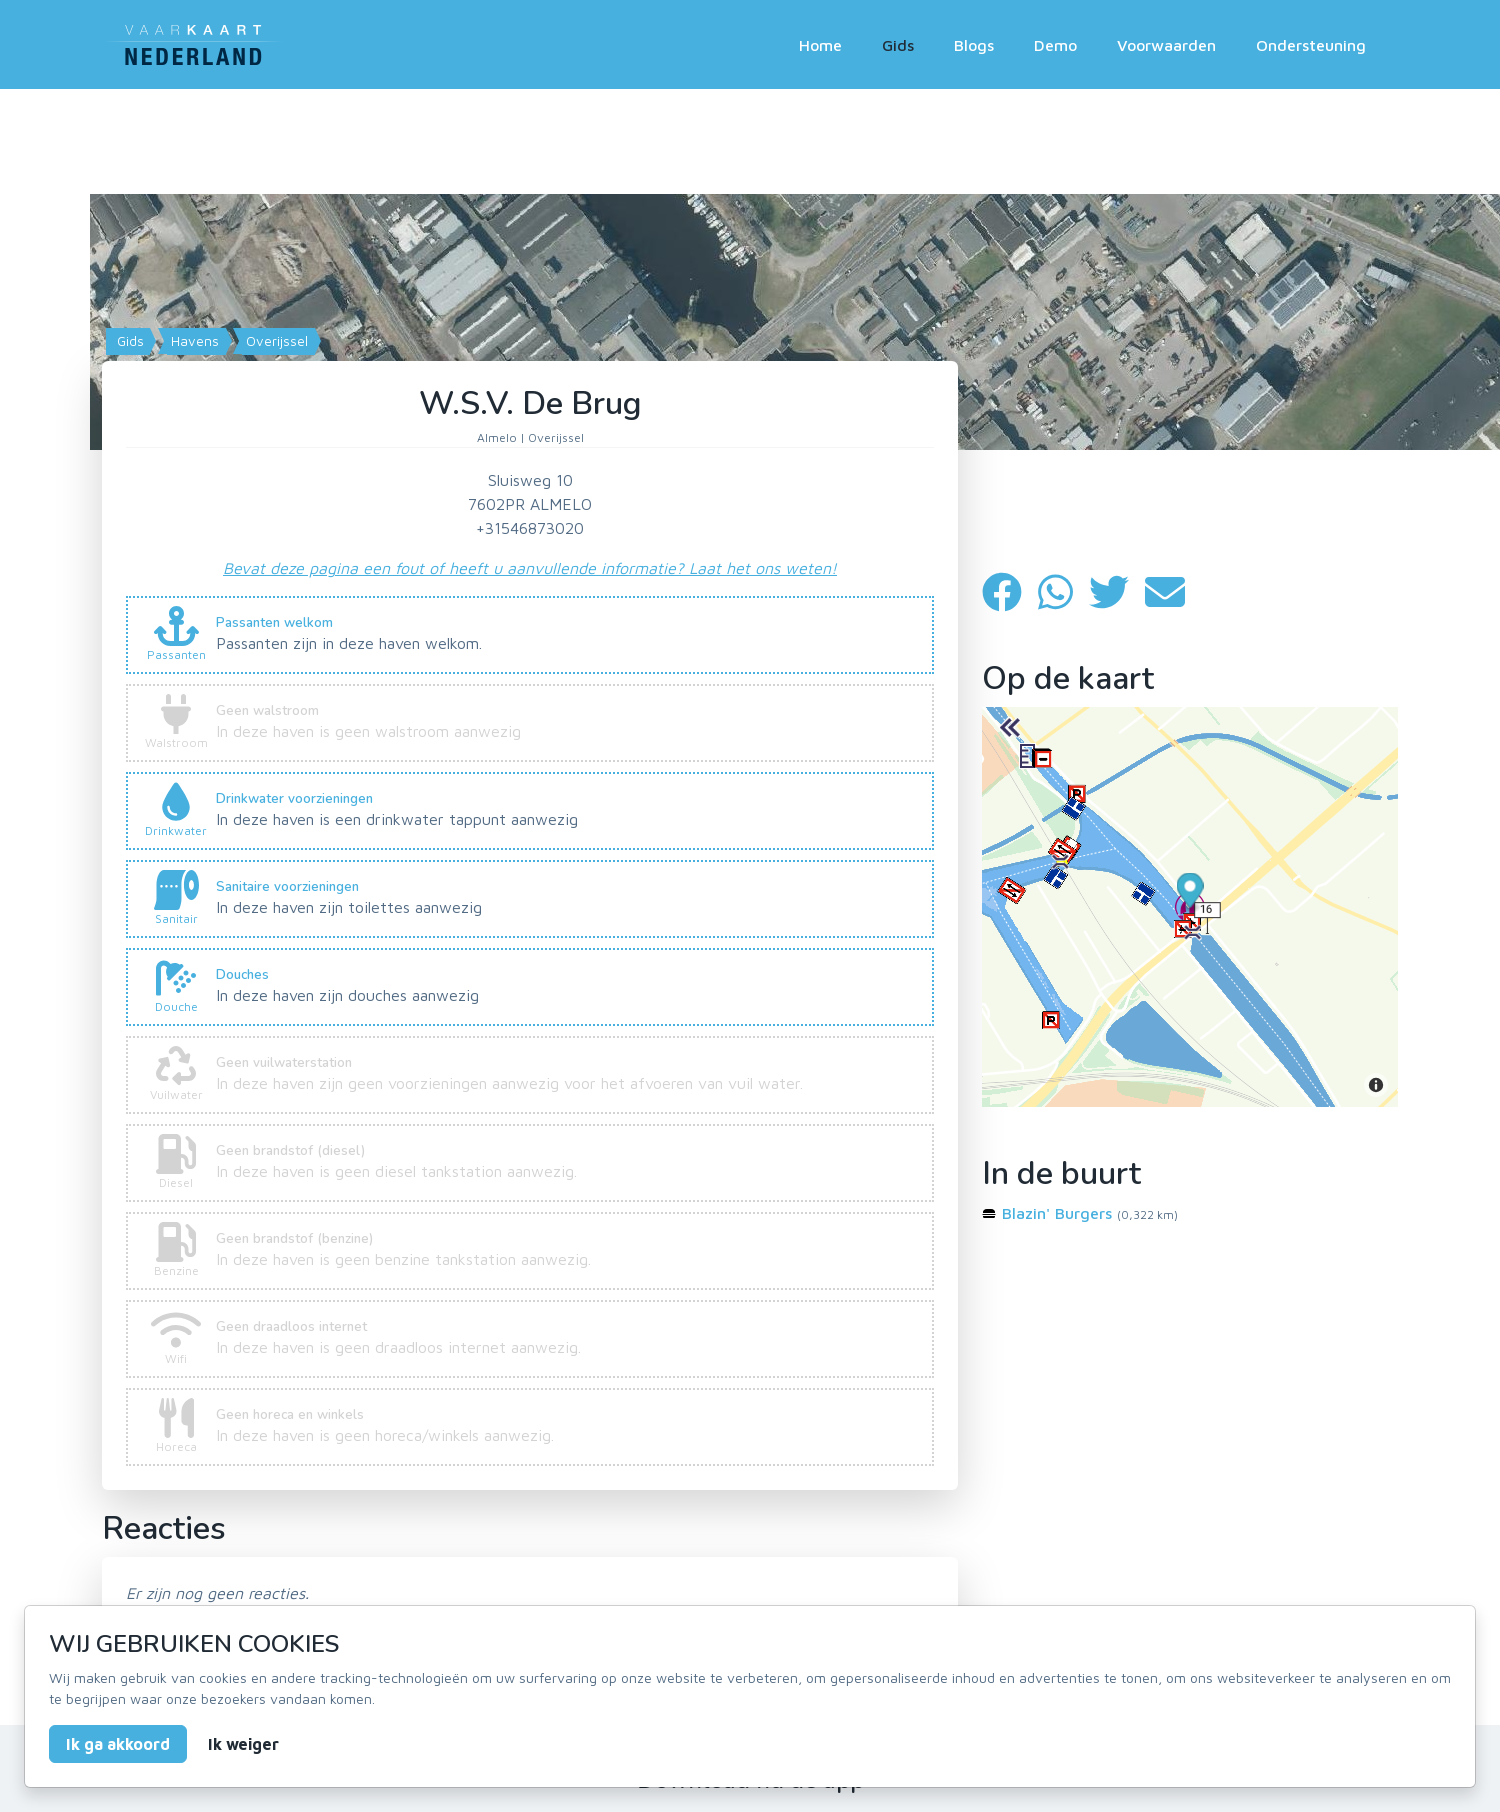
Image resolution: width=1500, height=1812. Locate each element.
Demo (1055, 45)
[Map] (750, 315)
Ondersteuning (1311, 45)
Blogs (974, 45)
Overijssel (275, 341)
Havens (193, 341)
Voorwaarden (1166, 45)
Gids (898, 45)
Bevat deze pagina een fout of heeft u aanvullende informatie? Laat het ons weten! (530, 568)
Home (820, 45)
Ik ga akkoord (118, 1744)
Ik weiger (243, 1744)
